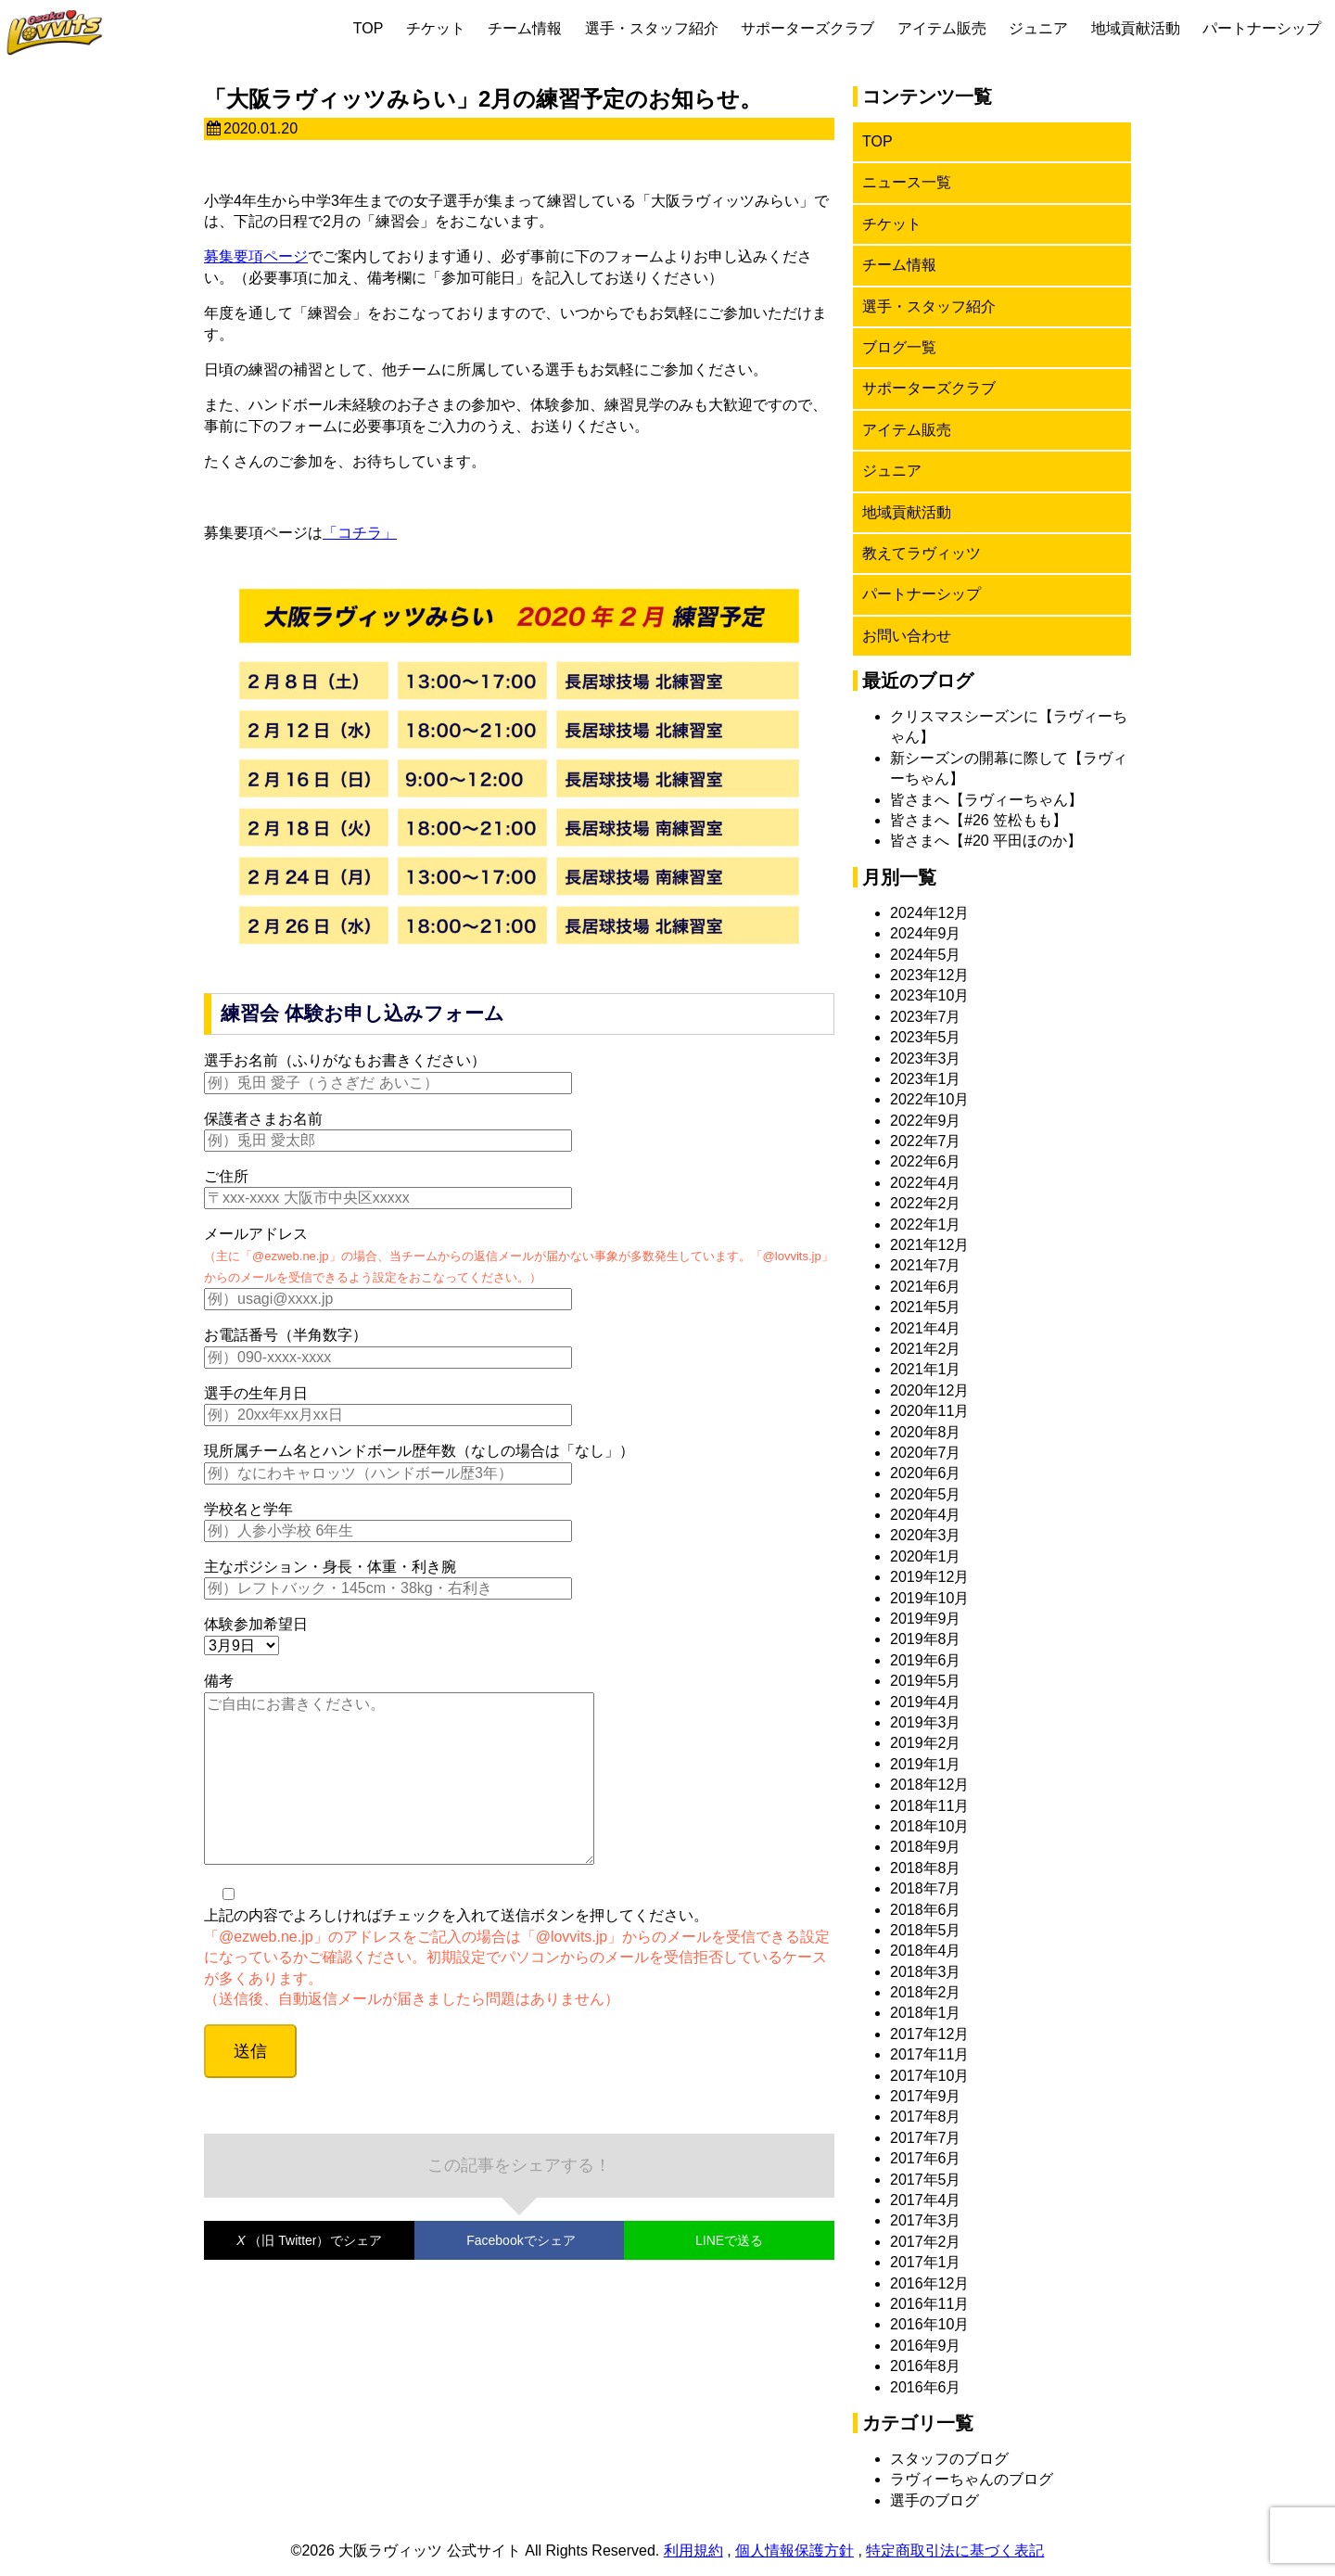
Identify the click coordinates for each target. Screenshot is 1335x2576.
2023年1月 (925, 1079)
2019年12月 (929, 1577)
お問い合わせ (906, 636)
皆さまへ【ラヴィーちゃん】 (986, 800)
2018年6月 (925, 1910)
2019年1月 (925, 1764)
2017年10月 (929, 2076)
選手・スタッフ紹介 (651, 28)
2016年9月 (925, 2345)
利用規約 (693, 2550)
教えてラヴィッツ (921, 553)
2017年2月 (925, 2242)
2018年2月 (925, 1992)
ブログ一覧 (899, 347)
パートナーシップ (1261, 28)
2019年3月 (925, 1722)
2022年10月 (929, 1099)
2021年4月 (925, 1328)
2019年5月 (925, 1681)
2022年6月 (925, 1161)
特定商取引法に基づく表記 (955, 2550)
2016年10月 (929, 2324)
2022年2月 (925, 1203)
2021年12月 (929, 1245)
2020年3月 (925, 1535)
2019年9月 (925, 1618)
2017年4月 (925, 2200)
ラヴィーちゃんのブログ (971, 2479)
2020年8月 (925, 1432)
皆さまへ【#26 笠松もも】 (978, 820)
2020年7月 (925, 1452)
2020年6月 (925, 1473)
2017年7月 (925, 2138)
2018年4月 (925, 1950)
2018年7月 (925, 1888)
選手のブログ (934, 2500)
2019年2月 (925, 1743)
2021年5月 (925, 1307)
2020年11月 (929, 1411)
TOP (368, 28)
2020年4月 (925, 1515)
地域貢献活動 (1135, 28)
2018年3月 (925, 1972)
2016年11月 (929, 2304)
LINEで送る (729, 2277)
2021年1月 (925, 1369)
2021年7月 (925, 1265)
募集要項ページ (256, 256)
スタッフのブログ (949, 2459)
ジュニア (1038, 28)
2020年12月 (929, 1390)
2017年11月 (929, 2054)
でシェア (308, 2277)
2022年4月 (925, 1183)
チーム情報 (525, 28)
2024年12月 (929, 913)
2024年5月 (925, 955)
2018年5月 (925, 1930)
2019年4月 (925, 1702)
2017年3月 (925, 2220)
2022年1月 (925, 1224)
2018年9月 (925, 1847)
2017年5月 (925, 2179)
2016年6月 (925, 2387)
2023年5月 (925, 1037)
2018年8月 (925, 1868)
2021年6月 (925, 1286)
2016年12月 (929, 2283)
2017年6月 (925, 2158)
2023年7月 (925, 1017)
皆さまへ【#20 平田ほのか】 (986, 840)
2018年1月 (925, 2013)
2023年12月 (929, 975)
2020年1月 (925, 1556)
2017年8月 (925, 2116)
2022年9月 (925, 1121)
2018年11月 (929, 1806)
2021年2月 (925, 1349)
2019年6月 (925, 1660)
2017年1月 (925, 2262)
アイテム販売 (941, 28)
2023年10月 (929, 995)
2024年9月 (925, 933)
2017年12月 (929, 2034)
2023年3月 (925, 1058)
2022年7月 (925, 1141)
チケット (435, 28)
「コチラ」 (360, 533)
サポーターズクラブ (807, 28)
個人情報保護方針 (794, 2550)
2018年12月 (929, 1784)
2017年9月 (925, 2096)
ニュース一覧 (906, 182)
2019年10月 (929, 1598)
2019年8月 (925, 1639)
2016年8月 (925, 2366)
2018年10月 (929, 1826)
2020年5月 (925, 1494)
